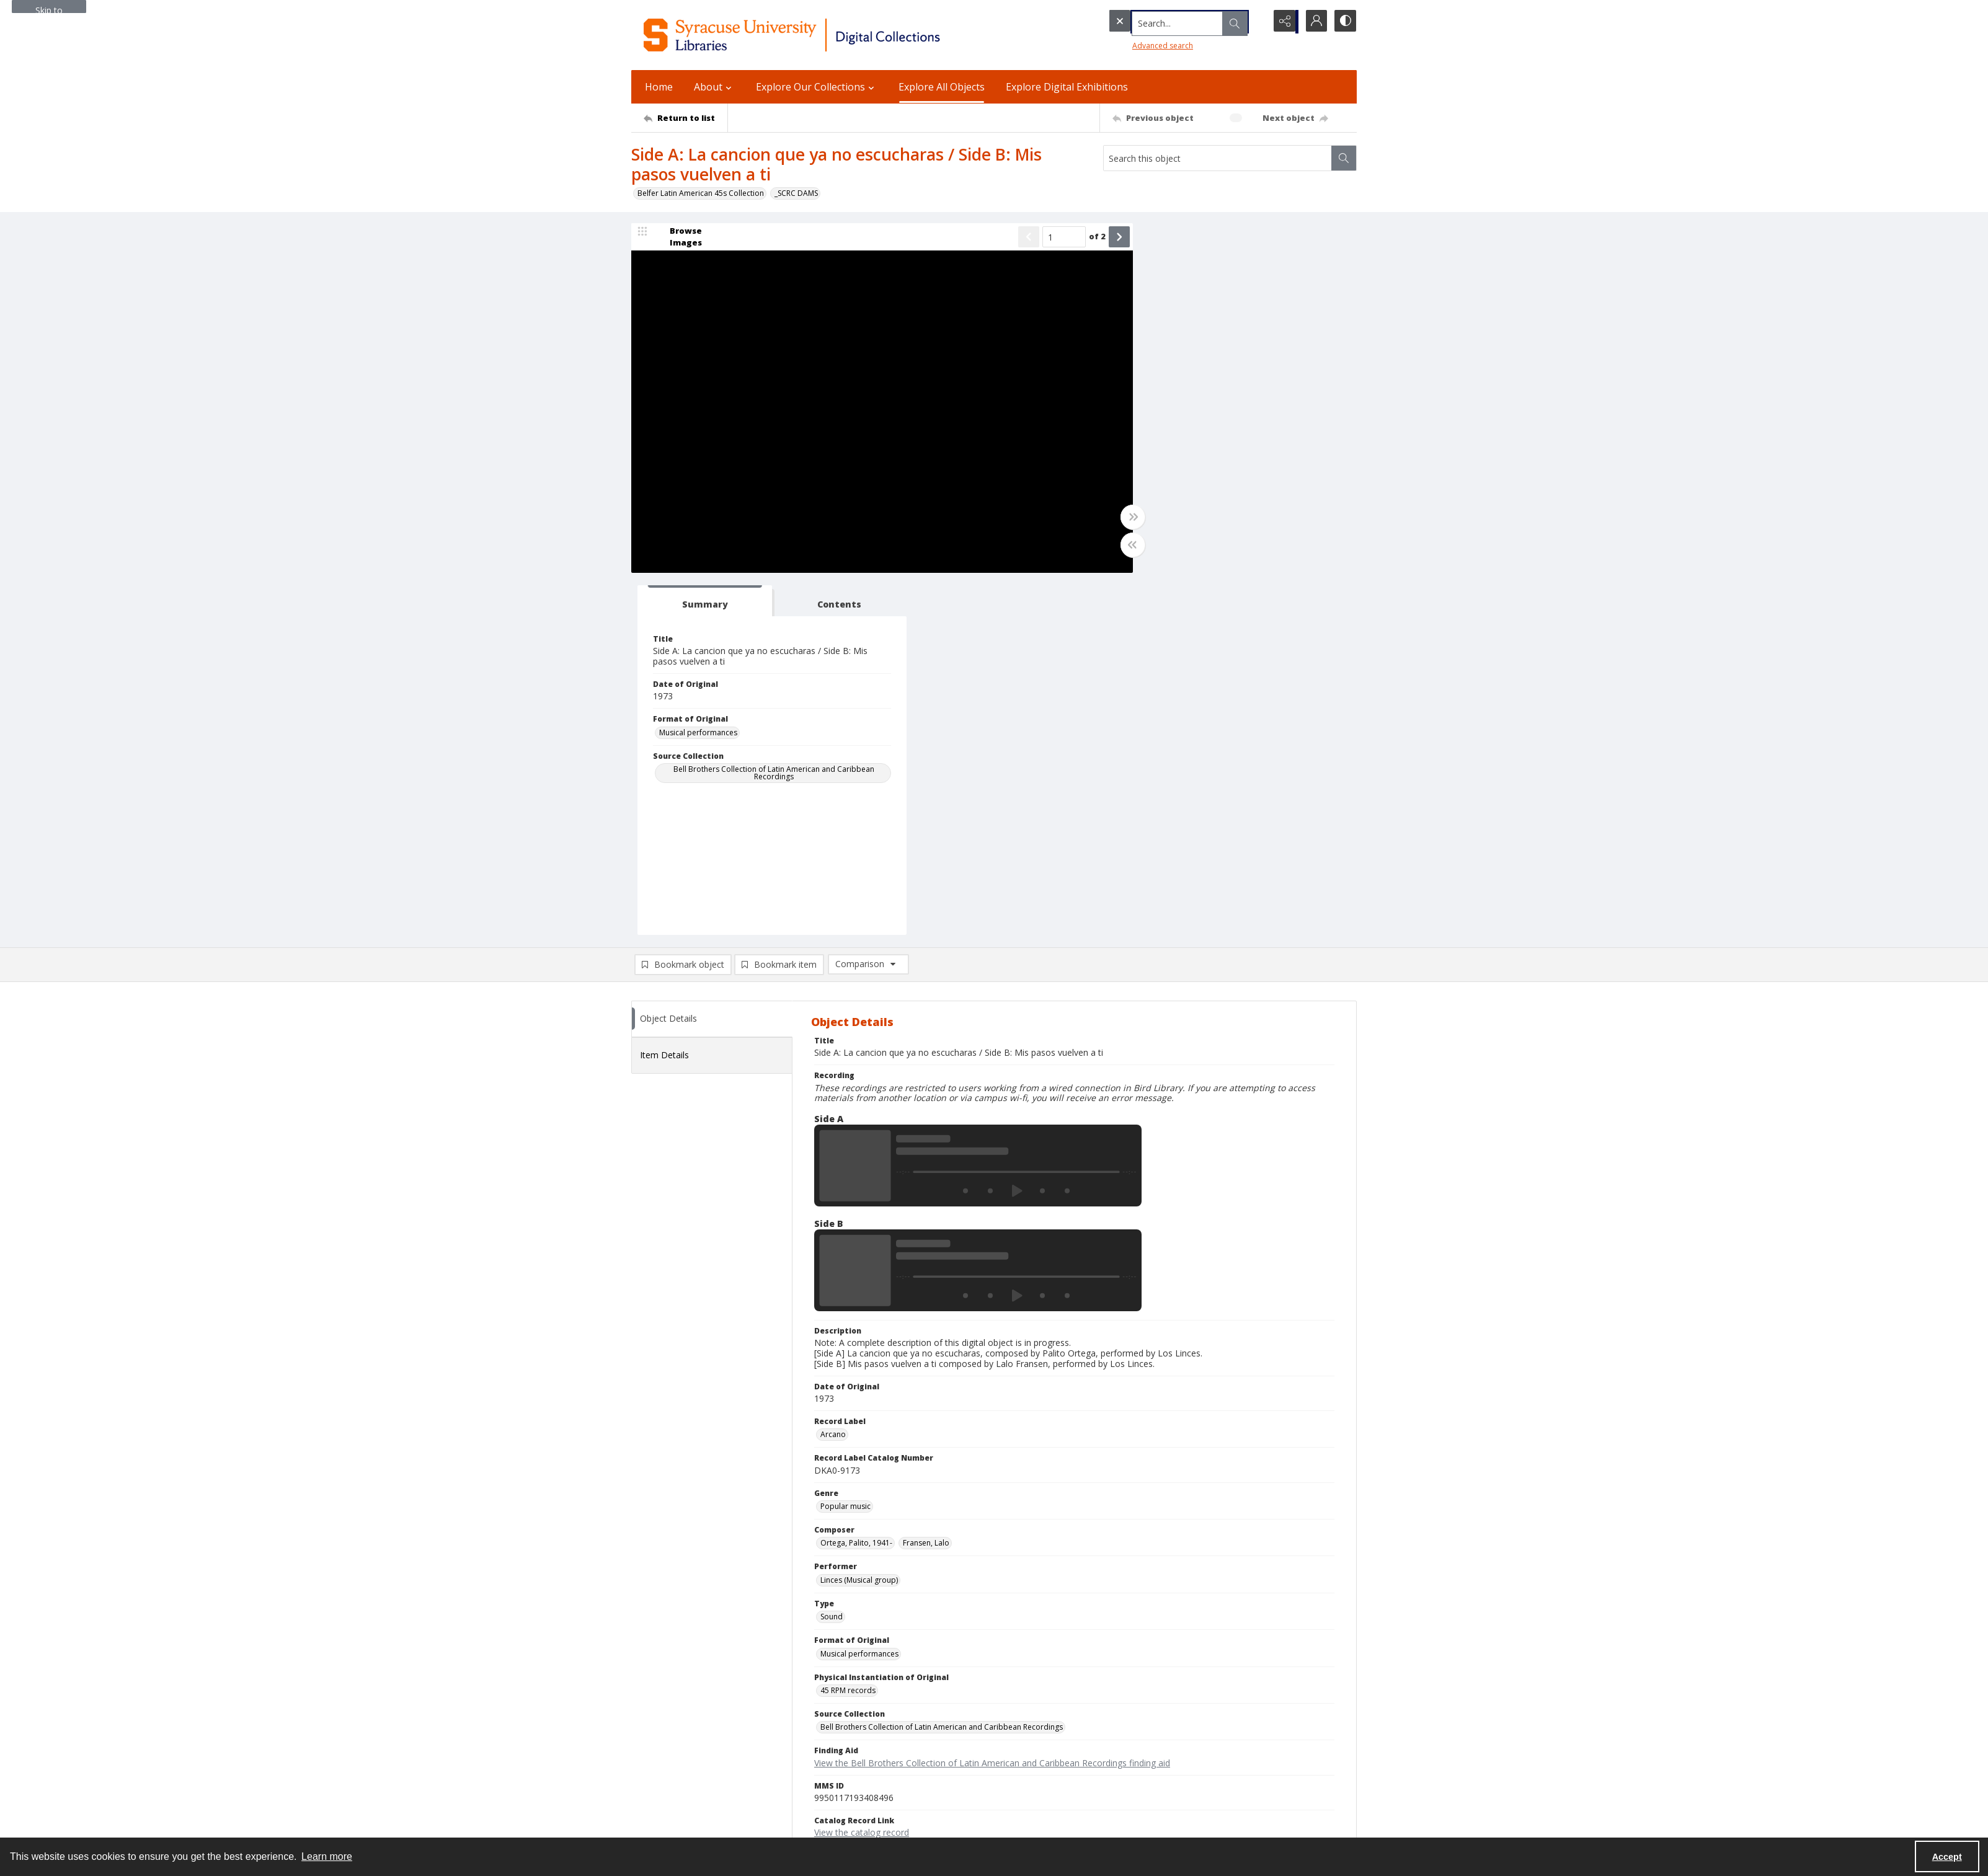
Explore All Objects (942, 87)
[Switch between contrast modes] (1344, 21)
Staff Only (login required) (1172, 1804)
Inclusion (1142, 1735)
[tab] (1180, 240)
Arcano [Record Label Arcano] (833, 1073)
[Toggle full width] (1115, 518)
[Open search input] (1251, 21)
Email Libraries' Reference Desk (686, 1772)
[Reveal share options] (1282, 21)
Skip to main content (48, 8)
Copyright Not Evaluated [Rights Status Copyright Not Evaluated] (863, 1507)
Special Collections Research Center (694, 1808)
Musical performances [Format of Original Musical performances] (1182, 371)
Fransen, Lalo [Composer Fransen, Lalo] (926, 1182)
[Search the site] (1161, 21)
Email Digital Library (666, 1742)
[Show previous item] (1010, 238)
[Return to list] (685, 118)
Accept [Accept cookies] (1947, 1857)
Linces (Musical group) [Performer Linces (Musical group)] (859, 1218)
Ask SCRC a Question (667, 1757)
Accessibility (1148, 1720)
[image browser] (677, 238)
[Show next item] (1101, 238)
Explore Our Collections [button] (816, 86)
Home (659, 87)
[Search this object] (1218, 158)
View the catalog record (861, 1471)
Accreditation (1150, 1750)
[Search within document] (1343, 158)
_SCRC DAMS (796, 193)
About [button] (714, 86)
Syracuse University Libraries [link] (692, 1676)
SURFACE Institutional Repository (688, 1823)
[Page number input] (1046, 238)
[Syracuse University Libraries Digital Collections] (828, 35)
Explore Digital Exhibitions (1067, 87)
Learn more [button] (326, 1856)
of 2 (1079, 237)
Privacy (1139, 1705)
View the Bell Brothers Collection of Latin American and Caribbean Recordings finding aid (992, 1401)
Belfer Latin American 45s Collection (700, 193)
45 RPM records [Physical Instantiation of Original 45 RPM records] (848, 1329)
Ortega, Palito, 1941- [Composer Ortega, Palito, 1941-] (856, 1182)
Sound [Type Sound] (831, 1255)
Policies (1140, 1690)
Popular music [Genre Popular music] (845, 1144)
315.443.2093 (654, 1705)
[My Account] (1313, 21)
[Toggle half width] (1115, 546)
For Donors (1147, 1764)
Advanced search (1137, 43)
